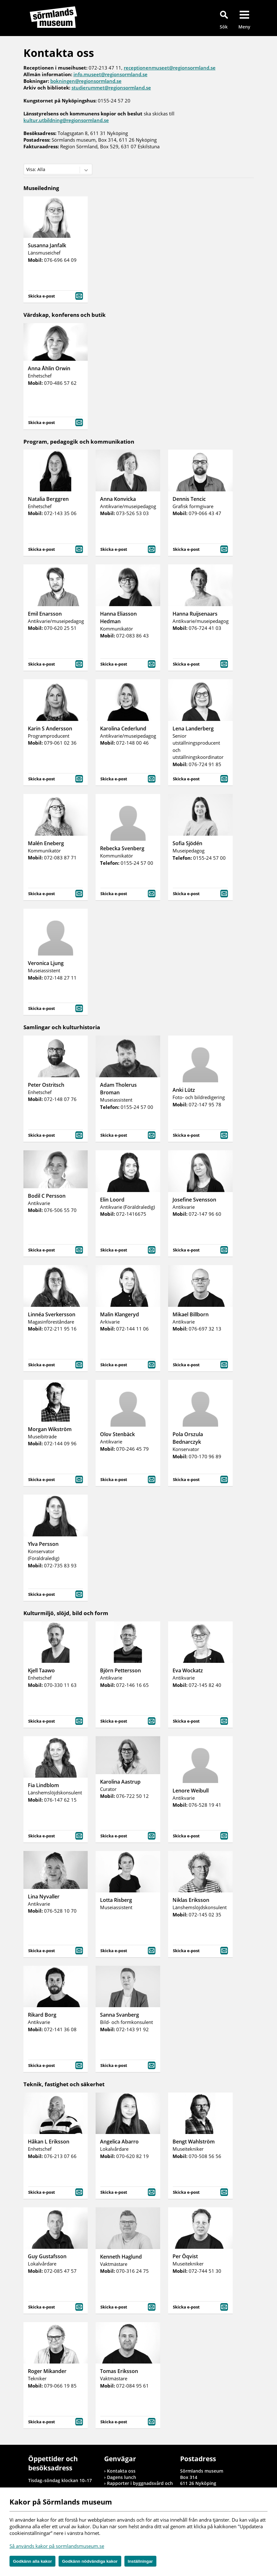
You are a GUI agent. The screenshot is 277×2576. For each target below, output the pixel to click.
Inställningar (140, 2561)
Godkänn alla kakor (32, 2561)
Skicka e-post (55, 295)
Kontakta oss (121, 2471)
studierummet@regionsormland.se (111, 87)
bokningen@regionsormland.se (86, 81)
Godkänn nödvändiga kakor (90, 2561)
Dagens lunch (121, 2477)
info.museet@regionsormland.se (110, 74)
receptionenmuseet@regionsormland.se (170, 68)
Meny (244, 27)
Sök (224, 27)
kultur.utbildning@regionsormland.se (66, 120)
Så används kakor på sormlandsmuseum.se (56, 2546)
